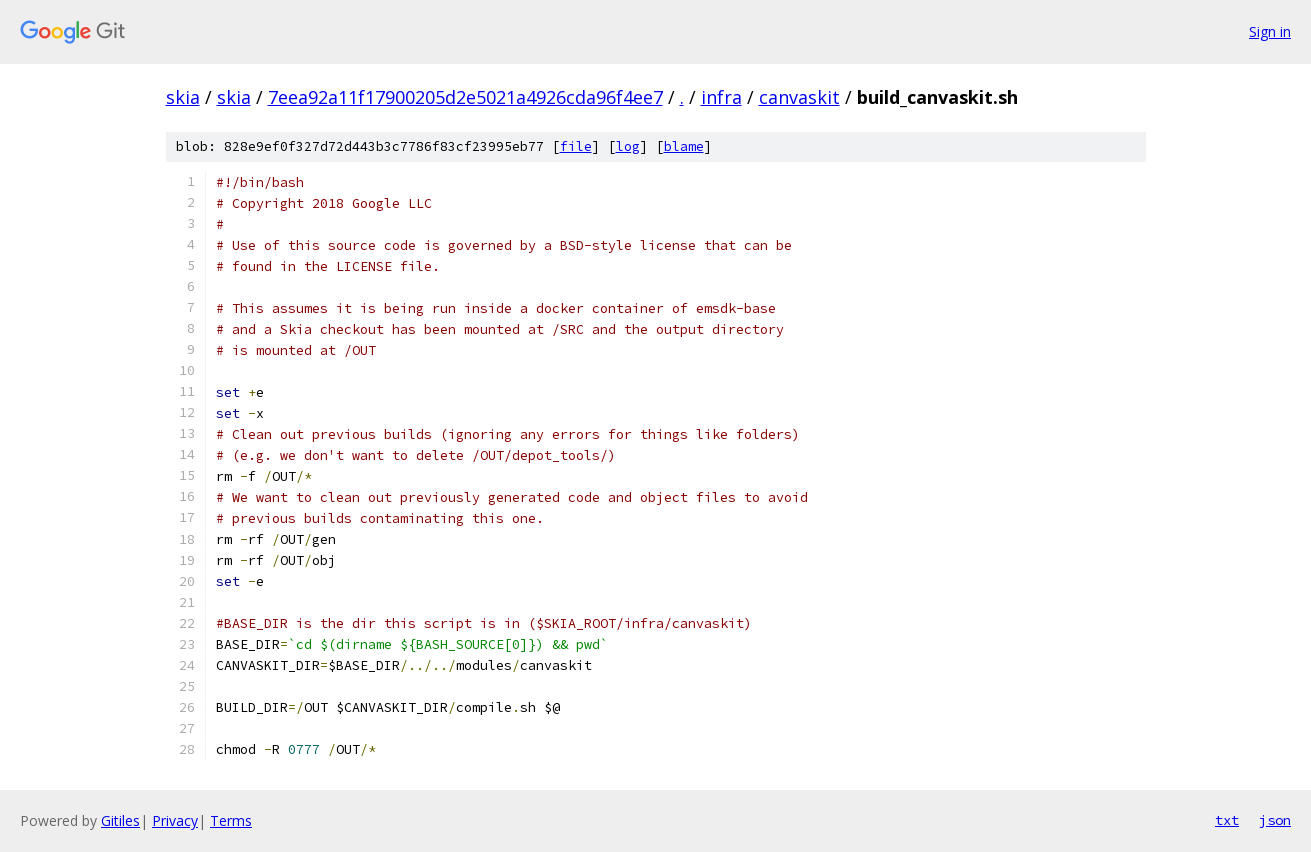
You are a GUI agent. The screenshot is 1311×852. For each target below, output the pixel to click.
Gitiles (120, 820)
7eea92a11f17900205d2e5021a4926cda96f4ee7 (465, 97)
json (1275, 820)
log (628, 146)
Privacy (175, 820)
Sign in (1270, 31)
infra (721, 97)
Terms (231, 820)
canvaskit (799, 97)
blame (684, 146)
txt (1227, 820)
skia (183, 97)
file (576, 146)
